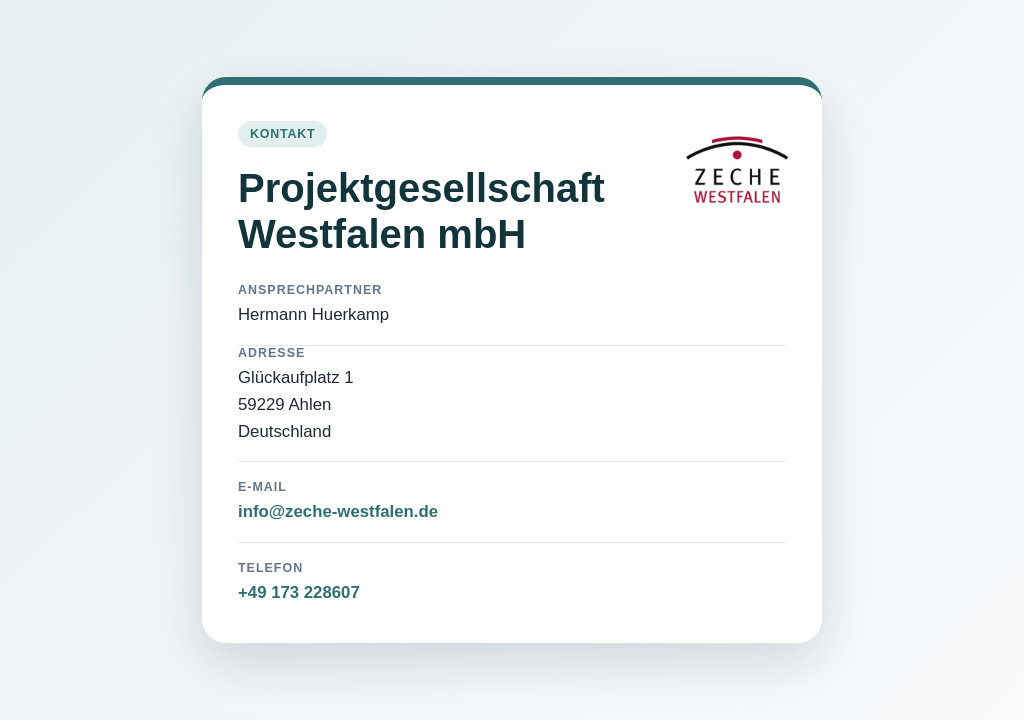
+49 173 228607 (299, 592)
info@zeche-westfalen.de (338, 511)
